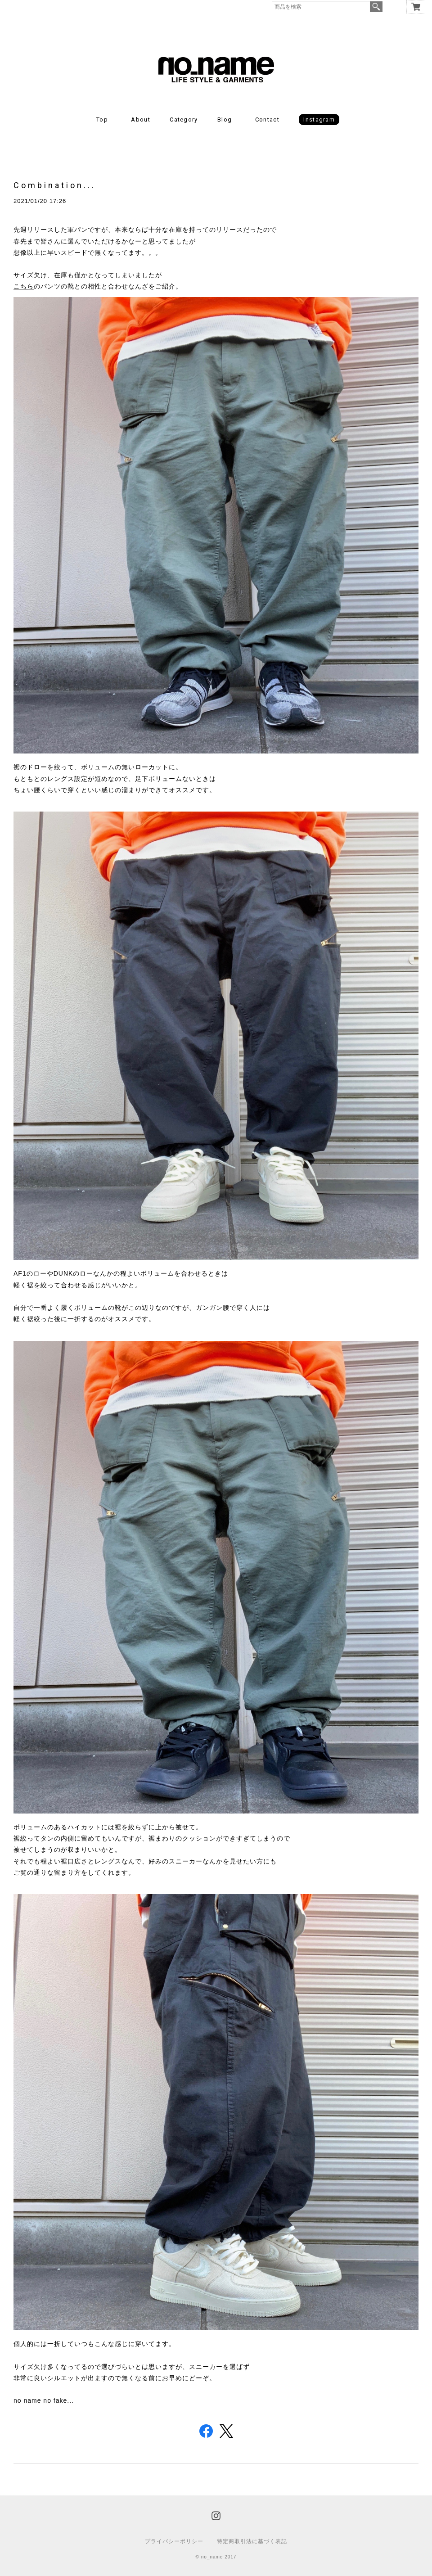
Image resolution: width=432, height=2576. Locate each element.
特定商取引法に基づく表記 (252, 2541)
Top (102, 119)
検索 (376, 6)
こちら (24, 286)
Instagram (319, 119)
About (140, 119)
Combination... (55, 185)
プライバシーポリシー (174, 2541)
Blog (224, 119)
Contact (267, 119)
